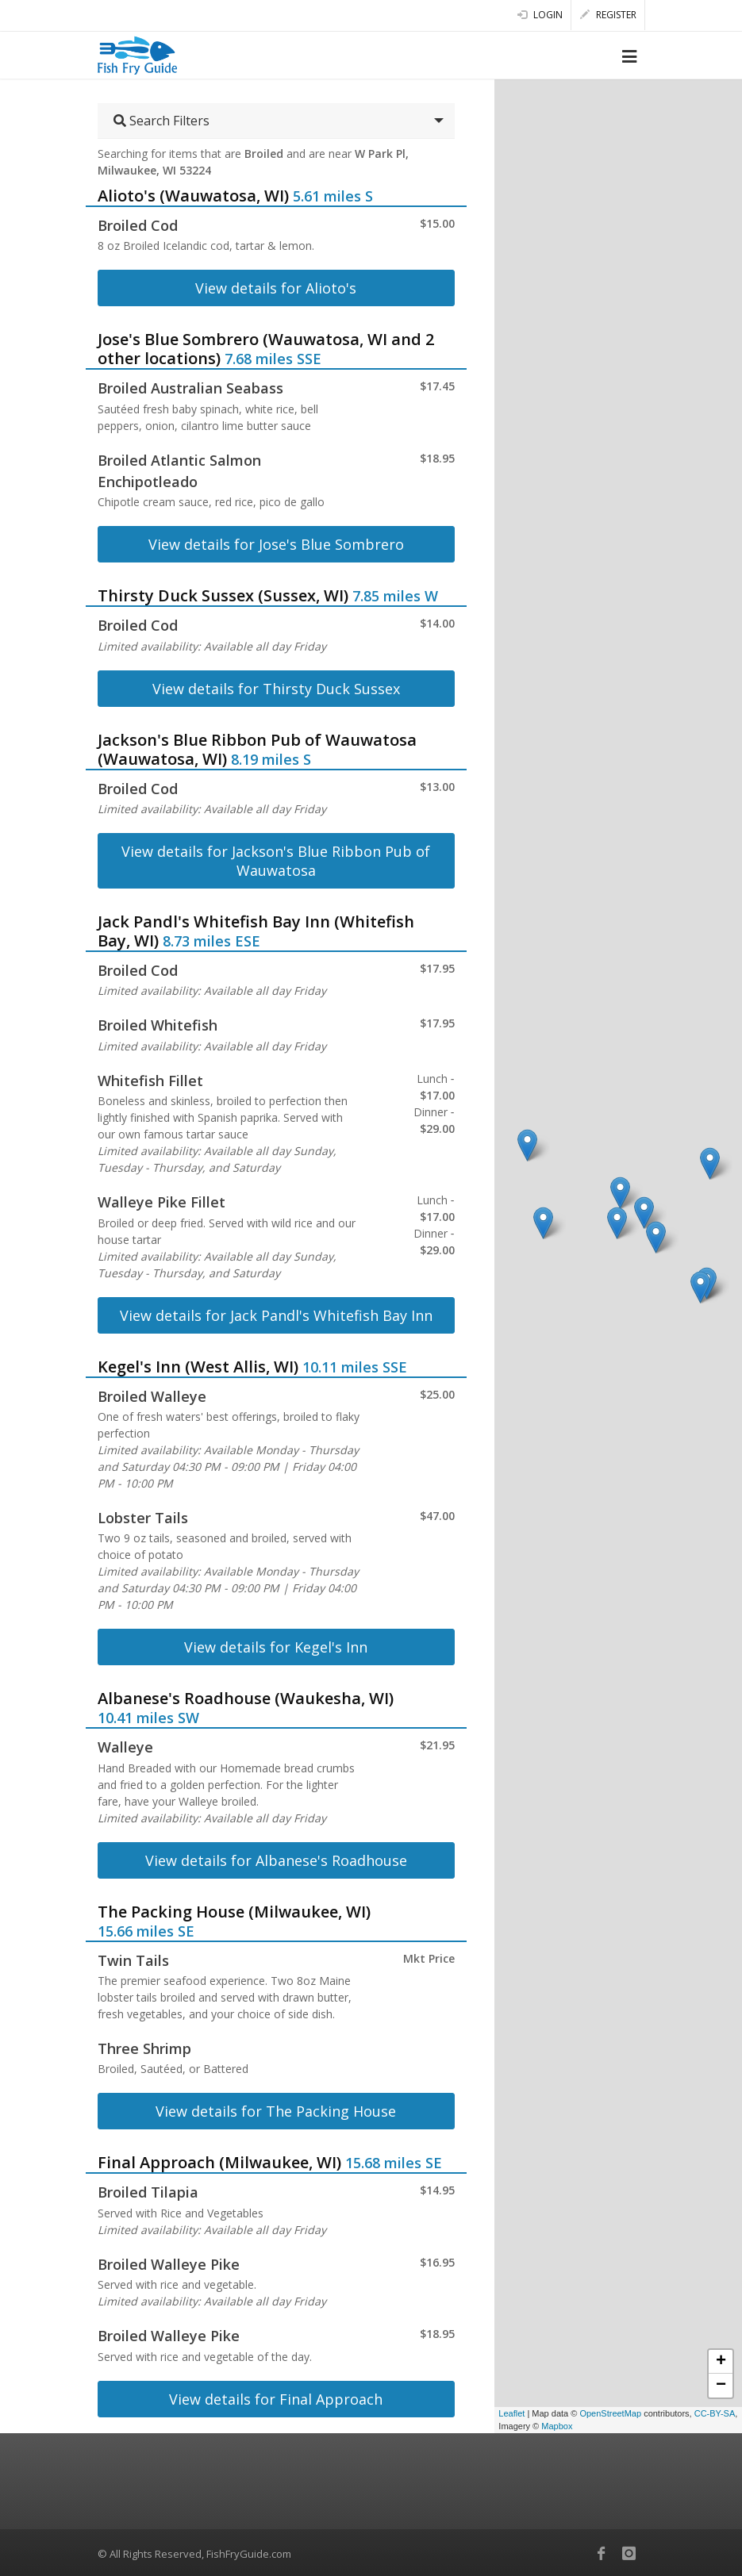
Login (540, 14)
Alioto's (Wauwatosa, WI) (193, 195)
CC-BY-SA (715, 2413)
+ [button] (721, 2362)
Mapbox (556, 2426)
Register (608, 14)
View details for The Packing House (276, 2111)
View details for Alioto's (275, 288)
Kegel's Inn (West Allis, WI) (198, 1366)
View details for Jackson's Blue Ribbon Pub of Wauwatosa (275, 861)
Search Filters (161, 120)
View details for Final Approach (276, 2399)
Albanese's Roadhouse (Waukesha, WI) (246, 1698)
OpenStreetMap (610, 2413)
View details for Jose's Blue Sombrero (276, 544)
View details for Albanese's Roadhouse (276, 1860)
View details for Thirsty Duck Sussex (276, 688)
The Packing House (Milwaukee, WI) (234, 1911)
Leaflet (511, 2413)
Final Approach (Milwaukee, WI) (219, 2162)
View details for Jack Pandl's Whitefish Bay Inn (276, 1315)
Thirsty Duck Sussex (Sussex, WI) (223, 595)
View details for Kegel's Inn (275, 1647)
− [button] (721, 2385)
